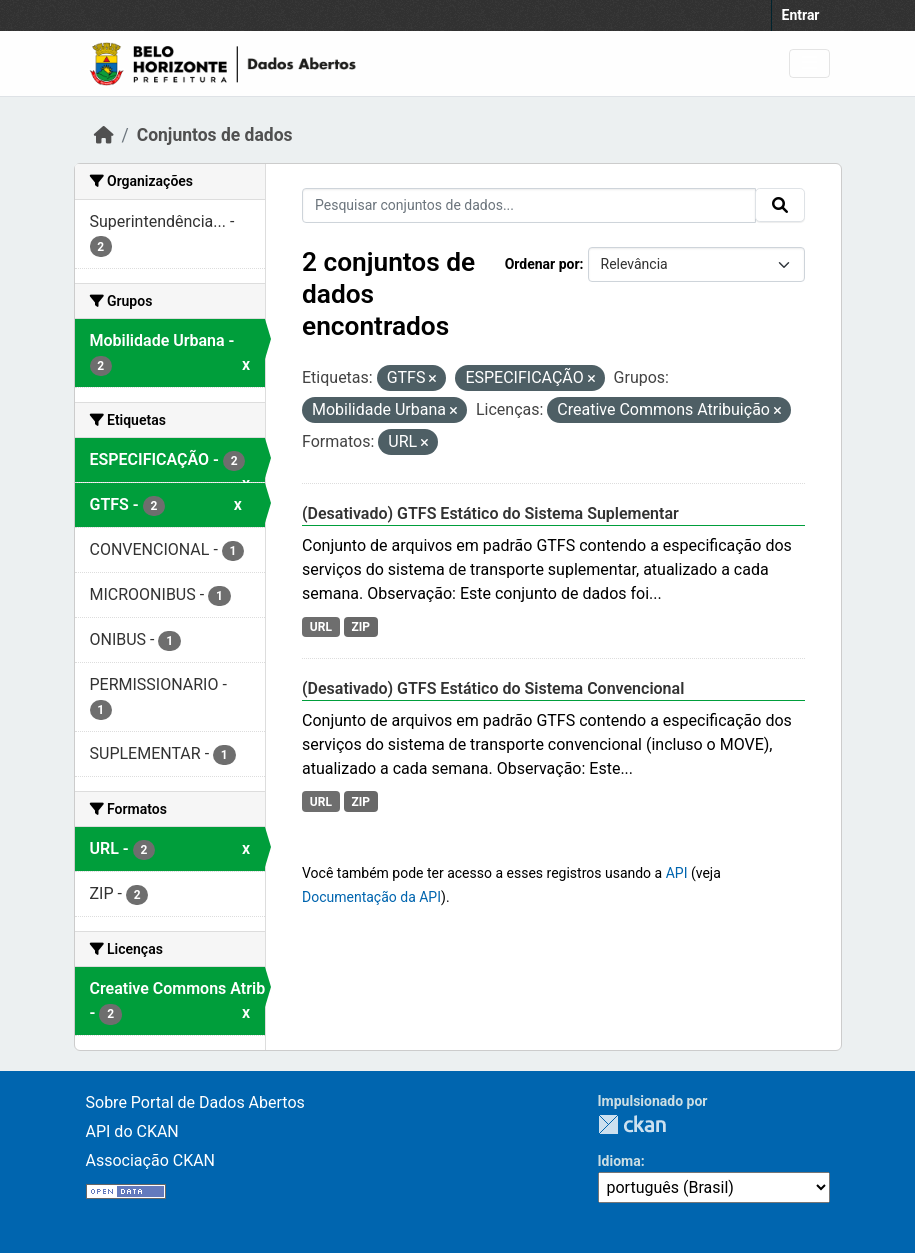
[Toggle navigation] (809, 63)
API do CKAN (132, 1131)
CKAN (632, 1124)
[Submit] (780, 205)
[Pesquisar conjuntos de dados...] (529, 205)
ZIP (360, 627)
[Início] (104, 135)
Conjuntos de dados (215, 135)
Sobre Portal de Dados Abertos (195, 1102)
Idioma (619, 1161)
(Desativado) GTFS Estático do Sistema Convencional (493, 688)
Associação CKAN (151, 1160)
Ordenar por (542, 264)
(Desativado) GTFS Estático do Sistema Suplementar (490, 513)
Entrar (801, 15)
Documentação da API (371, 897)
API (677, 873)
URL (321, 627)
